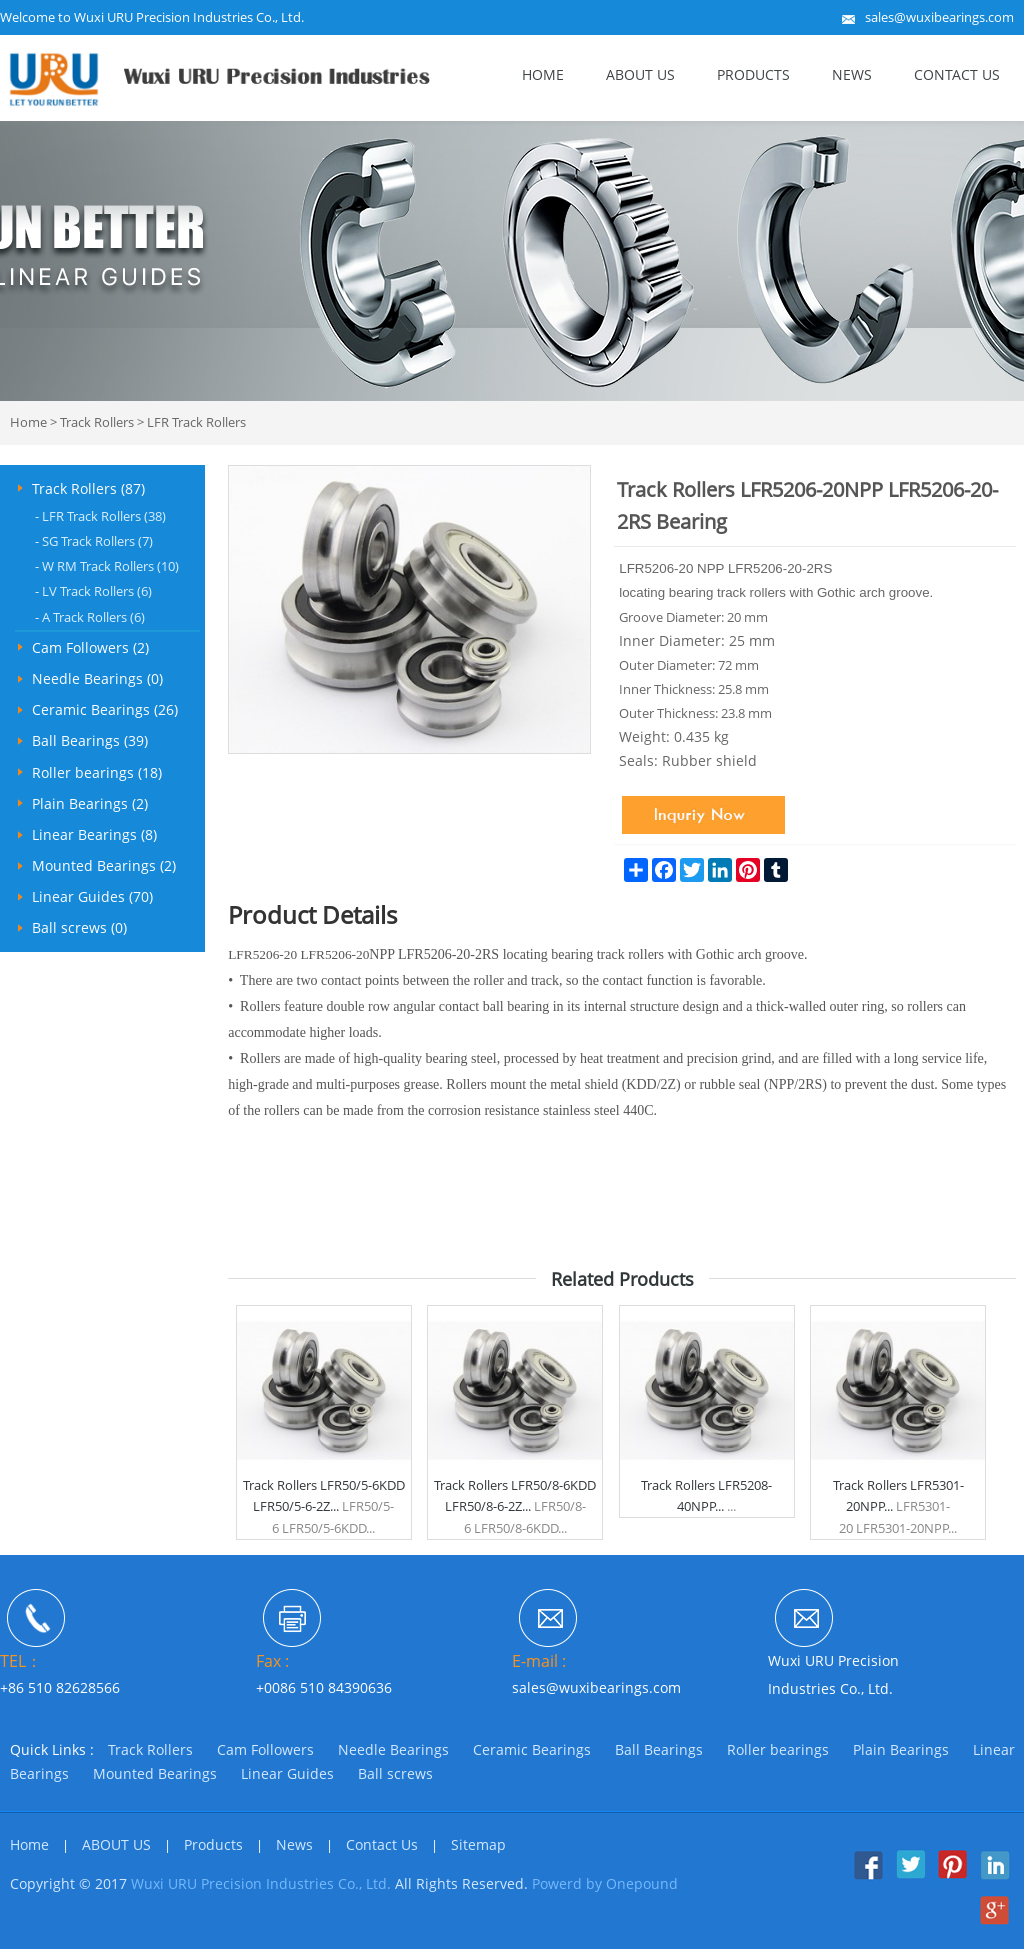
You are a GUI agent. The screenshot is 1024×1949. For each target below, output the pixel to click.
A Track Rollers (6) (90, 617)
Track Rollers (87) (88, 488)
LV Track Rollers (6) (93, 591)
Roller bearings (778, 1749)
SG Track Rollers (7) (94, 541)
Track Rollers (97, 422)
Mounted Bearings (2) (104, 865)
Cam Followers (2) (90, 647)
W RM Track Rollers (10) (107, 566)
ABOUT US (640, 74)
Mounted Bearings (155, 1773)
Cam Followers (265, 1749)
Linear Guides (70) (92, 896)
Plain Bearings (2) (90, 803)
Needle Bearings (393, 1749)
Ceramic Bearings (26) (105, 709)
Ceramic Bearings (532, 1749)
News (852, 74)
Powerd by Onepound (605, 1883)
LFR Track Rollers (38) (100, 516)
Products (753, 74)
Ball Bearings (659, 1749)
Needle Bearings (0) (97, 678)
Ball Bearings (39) (90, 740)
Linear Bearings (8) (94, 834)
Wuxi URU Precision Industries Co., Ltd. (261, 1883)
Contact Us (957, 74)
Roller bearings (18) (97, 772)
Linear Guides (287, 1773)
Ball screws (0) (79, 927)
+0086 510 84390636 (324, 1687)
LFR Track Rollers (196, 422)
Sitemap (478, 1844)
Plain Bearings (901, 1749)
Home (543, 74)
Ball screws (395, 1773)
